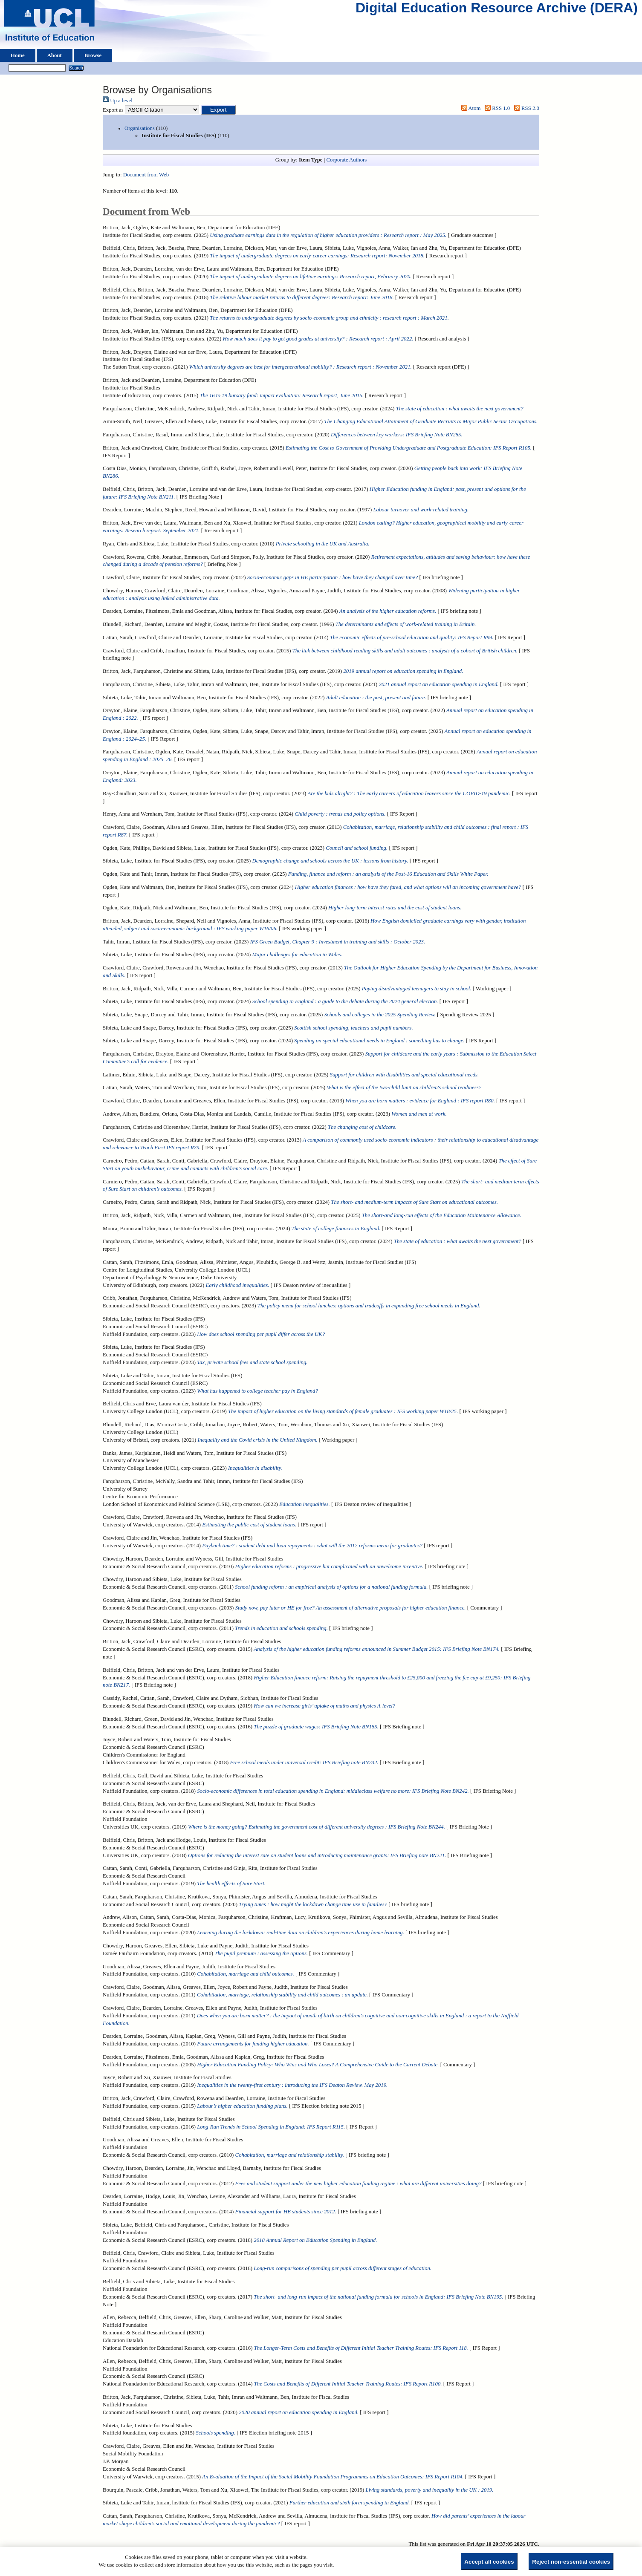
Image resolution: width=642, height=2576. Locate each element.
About (54, 55)
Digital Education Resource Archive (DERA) (497, 9)
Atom (469, 108)
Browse (92, 55)
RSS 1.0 (496, 108)
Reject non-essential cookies (571, 2562)
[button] (218, 110)
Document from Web (146, 175)
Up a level (118, 101)
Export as (113, 110)
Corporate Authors (346, 160)
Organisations (139, 128)
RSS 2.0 (525, 108)
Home (18, 55)
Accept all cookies (489, 2562)
